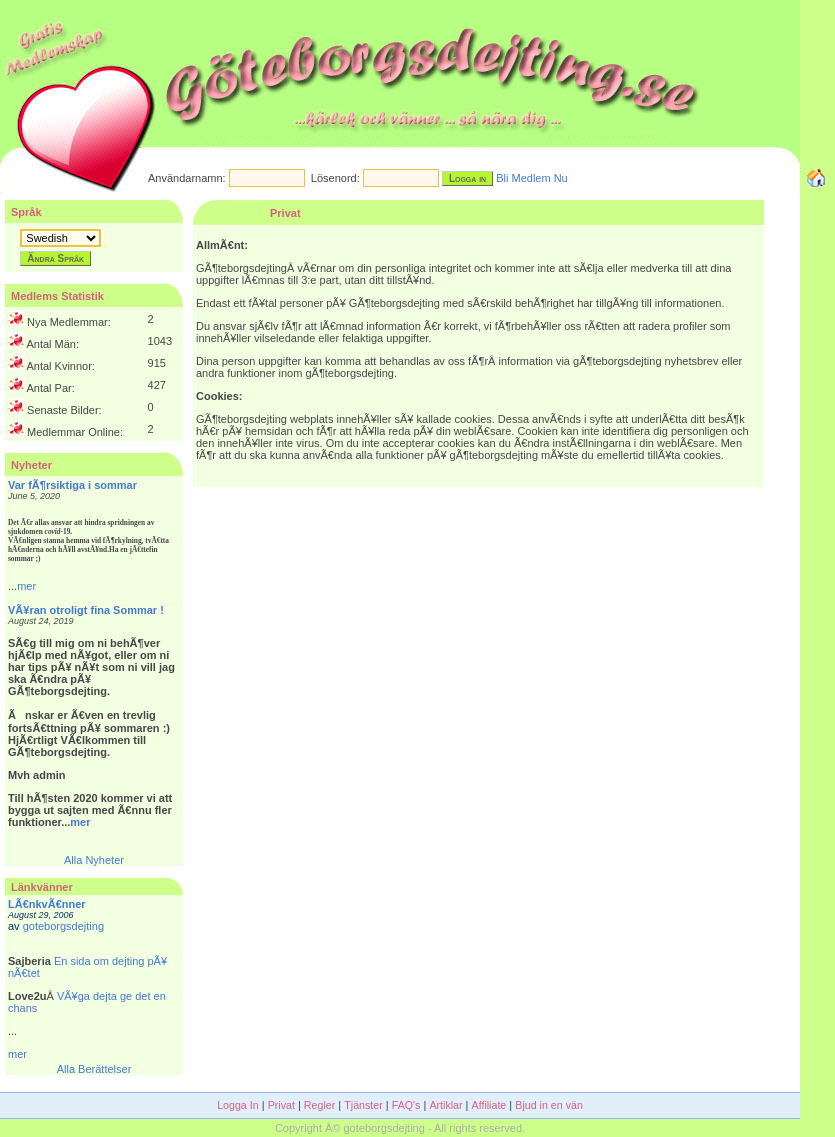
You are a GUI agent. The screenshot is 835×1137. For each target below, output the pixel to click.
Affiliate (489, 1105)
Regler (319, 1105)
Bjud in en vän (549, 1105)
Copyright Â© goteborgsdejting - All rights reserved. (400, 1128)
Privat (281, 1105)
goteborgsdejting (63, 926)
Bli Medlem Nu (532, 178)
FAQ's (406, 1105)
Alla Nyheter (94, 860)
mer (26, 586)
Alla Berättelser (94, 1069)
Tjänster (363, 1105)
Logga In (237, 1105)
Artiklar (445, 1105)
